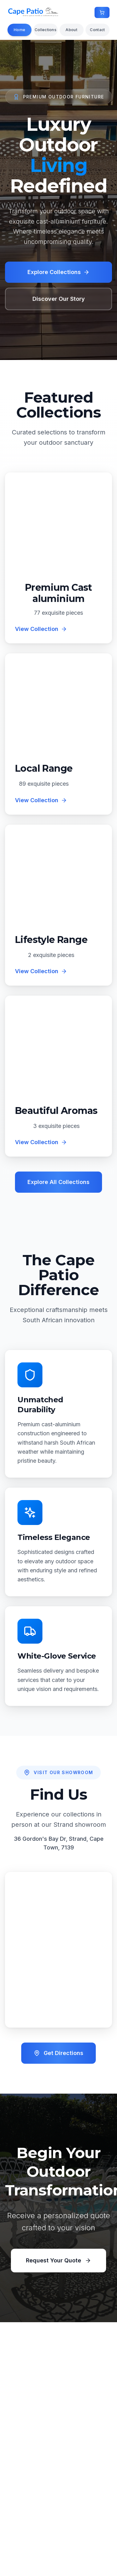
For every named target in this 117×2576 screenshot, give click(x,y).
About (71, 29)
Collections (45, 29)
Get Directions (58, 2053)
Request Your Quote (58, 2260)
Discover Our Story (58, 299)
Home (19, 29)
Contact (97, 29)
